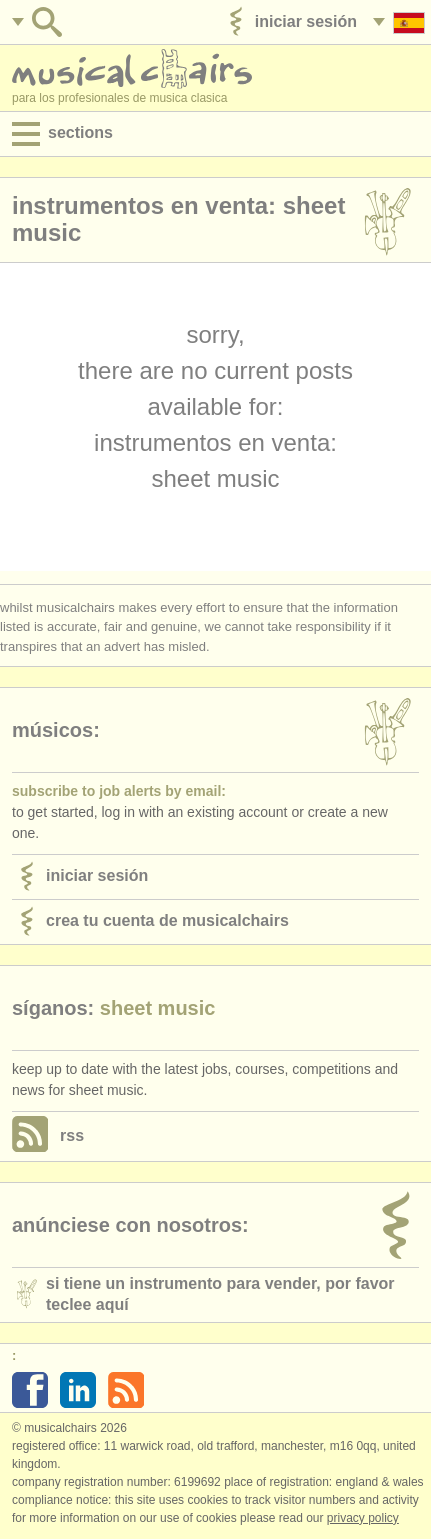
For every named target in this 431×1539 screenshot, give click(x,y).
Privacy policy (363, 1518)
